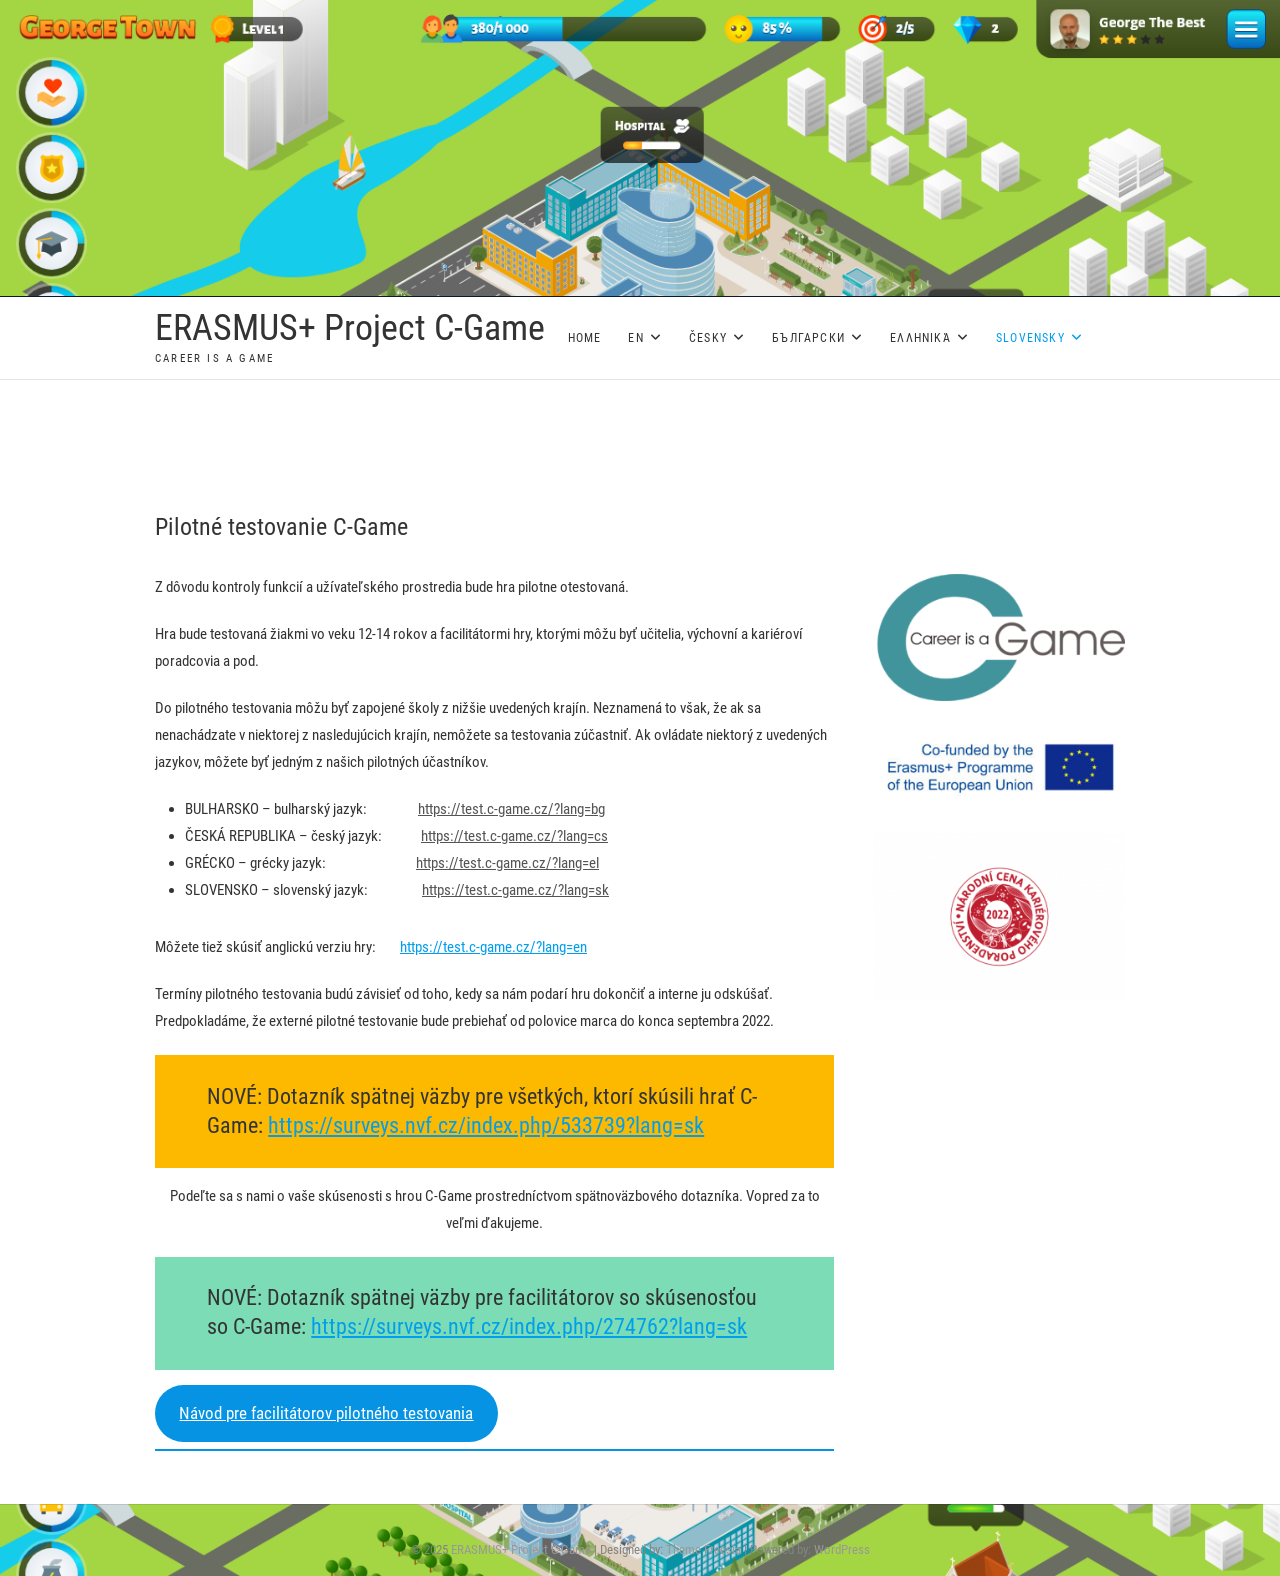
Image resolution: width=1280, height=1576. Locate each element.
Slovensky (1030, 338)
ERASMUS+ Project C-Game (350, 328)
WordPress (842, 1549)
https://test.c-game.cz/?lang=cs (514, 836)
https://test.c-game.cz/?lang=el (507, 863)
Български (808, 338)
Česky (708, 338)
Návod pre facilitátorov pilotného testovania (326, 1413)
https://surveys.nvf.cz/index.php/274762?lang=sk (529, 1326)
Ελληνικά (920, 338)
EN (635, 338)
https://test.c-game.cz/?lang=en (493, 947)
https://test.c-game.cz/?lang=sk (515, 890)
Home (585, 338)
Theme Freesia (703, 1549)
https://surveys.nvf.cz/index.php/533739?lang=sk (486, 1125)
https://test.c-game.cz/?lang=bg (511, 809)
